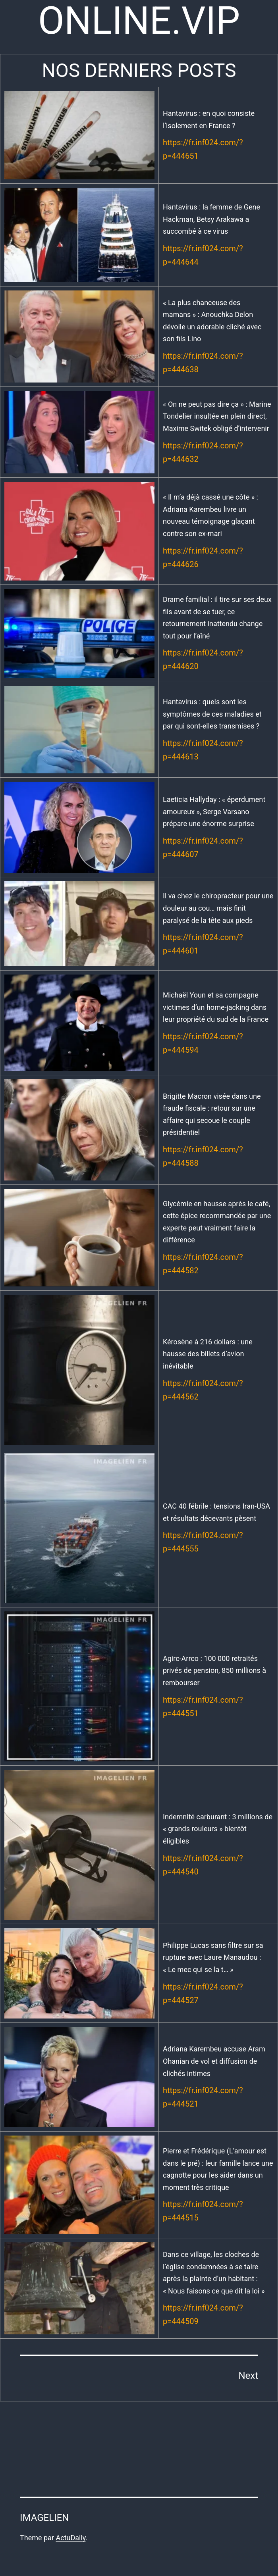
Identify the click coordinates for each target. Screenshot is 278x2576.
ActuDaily (70, 2538)
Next (248, 2375)
